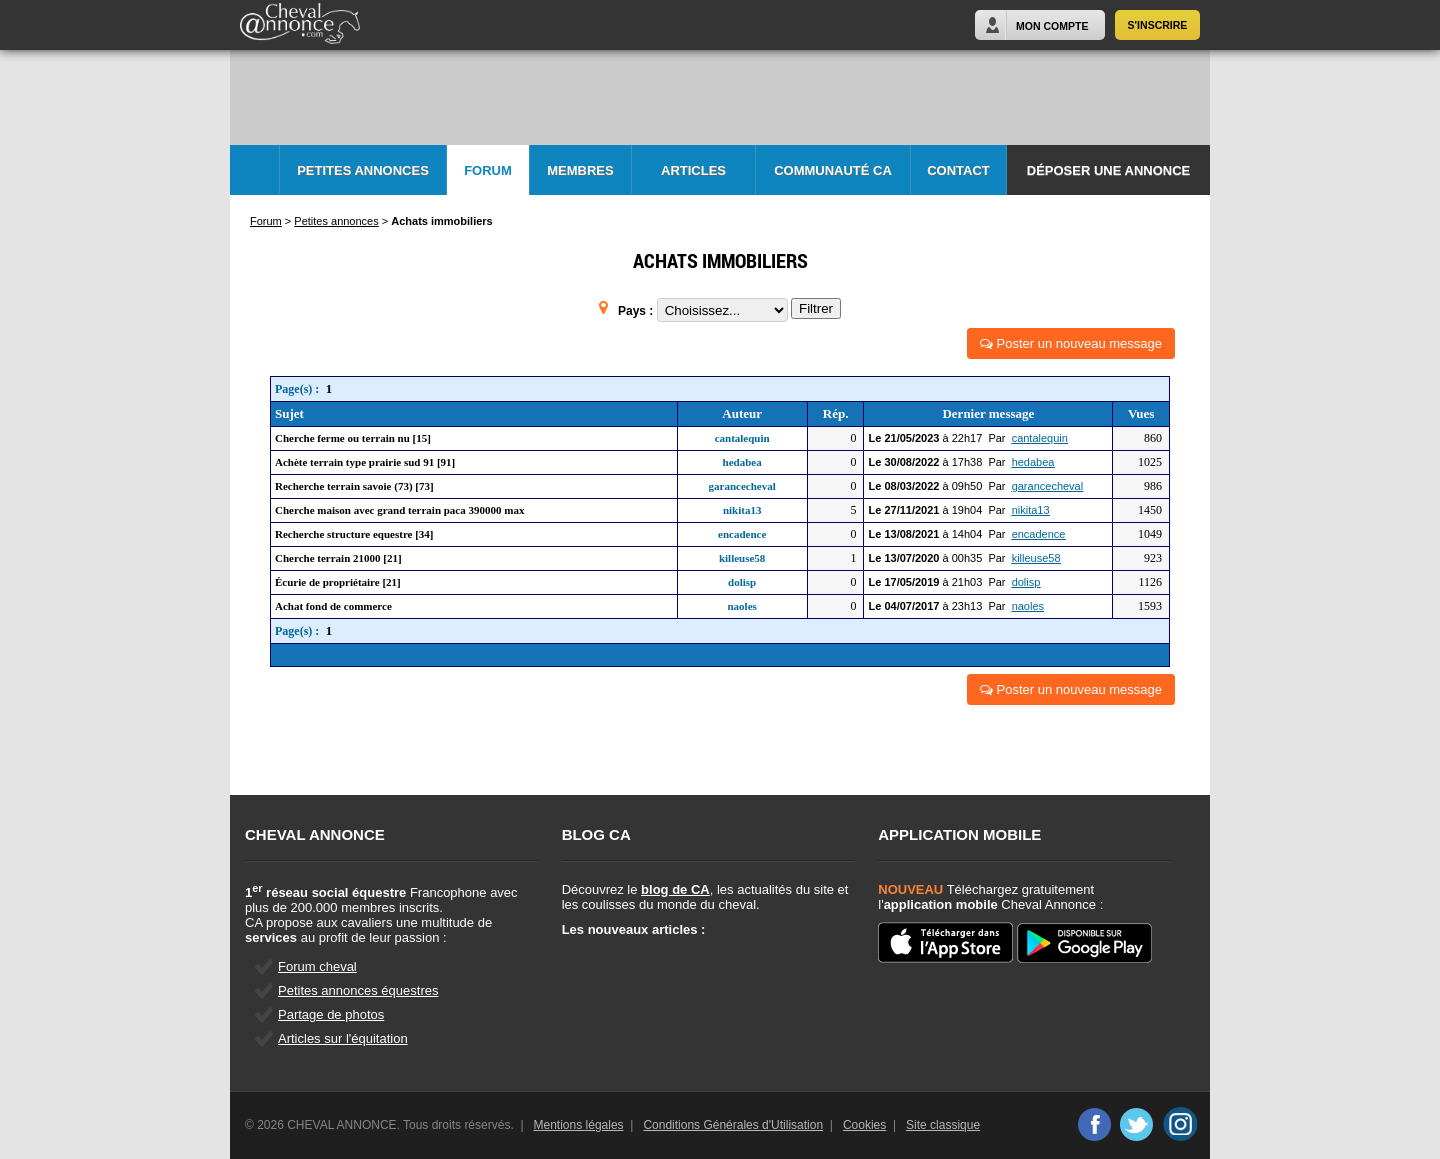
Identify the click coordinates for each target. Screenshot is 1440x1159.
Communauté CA (833, 170)
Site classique (943, 1125)
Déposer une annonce (1108, 170)
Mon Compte (1052, 26)
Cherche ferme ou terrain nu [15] (353, 438)
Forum (488, 170)
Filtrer (816, 308)
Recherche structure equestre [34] (354, 534)
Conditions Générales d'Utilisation (733, 1125)
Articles (693, 170)
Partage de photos (331, 1014)
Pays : (637, 311)
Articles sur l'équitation (343, 1038)
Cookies (864, 1125)
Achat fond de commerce (333, 606)
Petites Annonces (363, 170)
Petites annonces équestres (358, 990)
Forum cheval (317, 966)
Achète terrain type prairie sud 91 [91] (365, 462)
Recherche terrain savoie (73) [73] (354, 486)
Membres (580, 170)
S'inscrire (1158, 25)
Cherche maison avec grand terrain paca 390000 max (399, 510)
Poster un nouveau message (1071, 343)
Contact (958, 170)
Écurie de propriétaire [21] (338, 582)
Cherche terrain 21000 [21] (338, 558)
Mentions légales (579, 1125)
